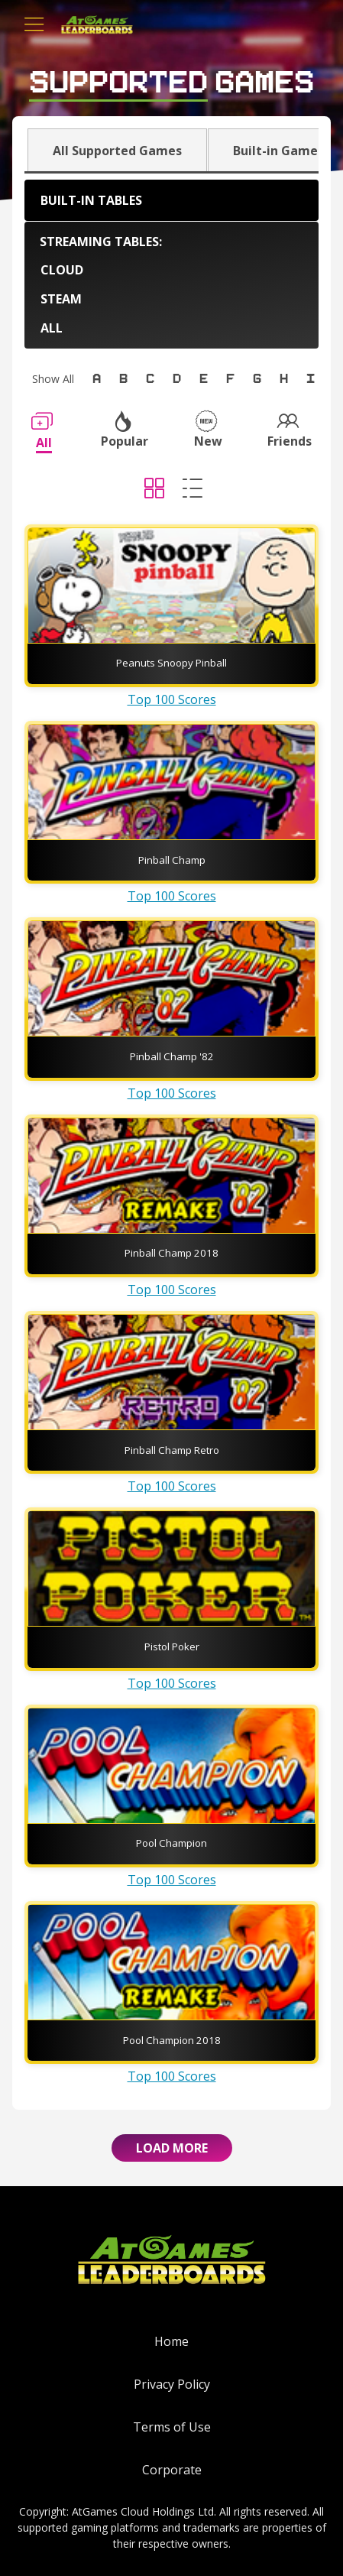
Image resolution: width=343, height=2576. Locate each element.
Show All (53, 378)
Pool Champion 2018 (172, 2040)
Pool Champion (171, 1843)
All (51, 328)
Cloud (61, 269)
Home (171, 2341)
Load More (172, 2148)
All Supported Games (117, 150)
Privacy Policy (172, 2384)
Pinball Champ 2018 (171, 1253)
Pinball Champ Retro (172, 1450)
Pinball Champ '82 (172, 1056)
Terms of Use (172, 2427)
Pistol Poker (171, 1646)
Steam (61, 298)
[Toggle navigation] (34, 24)
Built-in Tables (91, 200)
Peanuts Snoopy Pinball (171, 663)
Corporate (172, 2469)
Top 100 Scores (172, 699)
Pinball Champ (171, 860)
